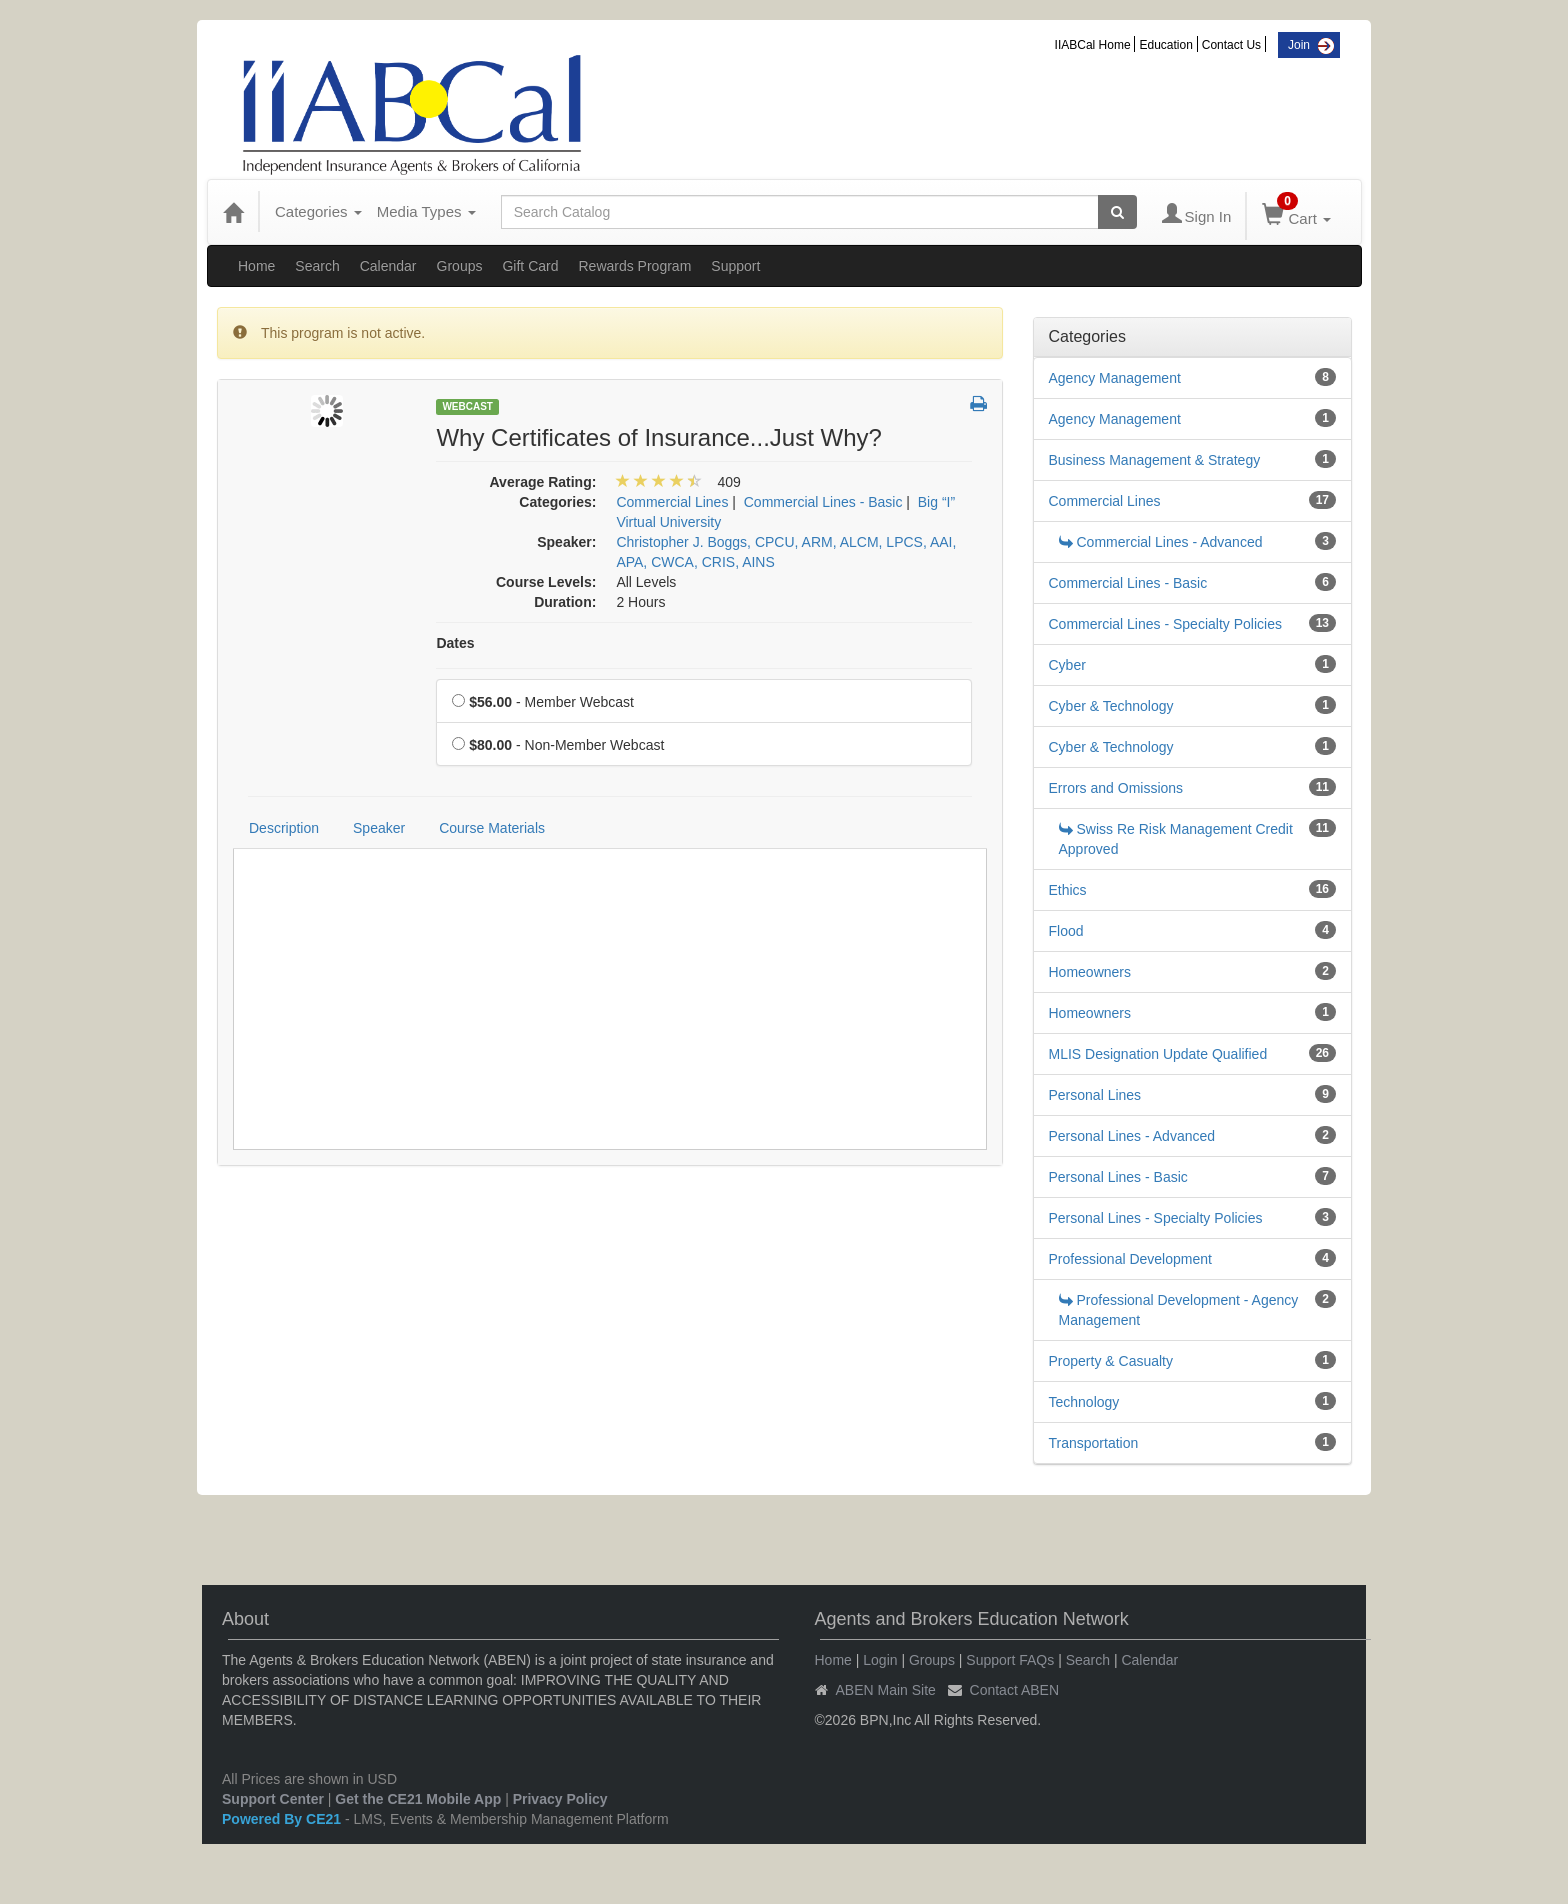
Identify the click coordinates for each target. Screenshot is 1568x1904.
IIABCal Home (1093, 45)
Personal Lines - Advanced (1132, 1136)
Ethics (1068, 890)
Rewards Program (634, 266)
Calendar (388, 266)
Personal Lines (1095, 1095)
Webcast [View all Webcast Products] (467, 406)
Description (284, 828)
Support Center (273, 1799)
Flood (1066, 931)
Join (1299, 45)
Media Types (426, 211)
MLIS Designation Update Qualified (1158, 1054)
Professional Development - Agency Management (1179, 1310)
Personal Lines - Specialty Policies (1156, 1218)
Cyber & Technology (1111, 706)
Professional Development (1130, 1259)
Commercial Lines (1105, 501)
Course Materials (492, 828)
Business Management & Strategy (1155, 460)
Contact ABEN (1015, 1690)
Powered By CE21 (283, 1819)
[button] (978, 405)
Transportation (1094, 1443)
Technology (1084, 1402)
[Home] (233, 212)
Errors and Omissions (1116, 788)
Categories (318, 211)
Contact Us (1231, 45)
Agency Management (1115, 378)
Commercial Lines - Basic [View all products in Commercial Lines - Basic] (823, 502)
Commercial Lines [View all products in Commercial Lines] (672, 502)
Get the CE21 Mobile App (418, 1799)
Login (880, 1660)
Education (1165, 45)
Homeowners (1090, 972)
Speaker (379, 828)
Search (317, 266)
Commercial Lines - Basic (1128, 583)
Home (256, 266)
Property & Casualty (1111, 1361)
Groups (460, 266)
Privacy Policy (560, 1799)
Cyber (1067, 665)
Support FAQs (1010, 1660)
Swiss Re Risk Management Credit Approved (1176, 839)
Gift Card (530, 266)
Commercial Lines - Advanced (1161, 542)
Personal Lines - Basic (1118, 1177)
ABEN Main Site (886, 1690)
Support (735, 266)
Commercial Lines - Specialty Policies (1165, 624)
